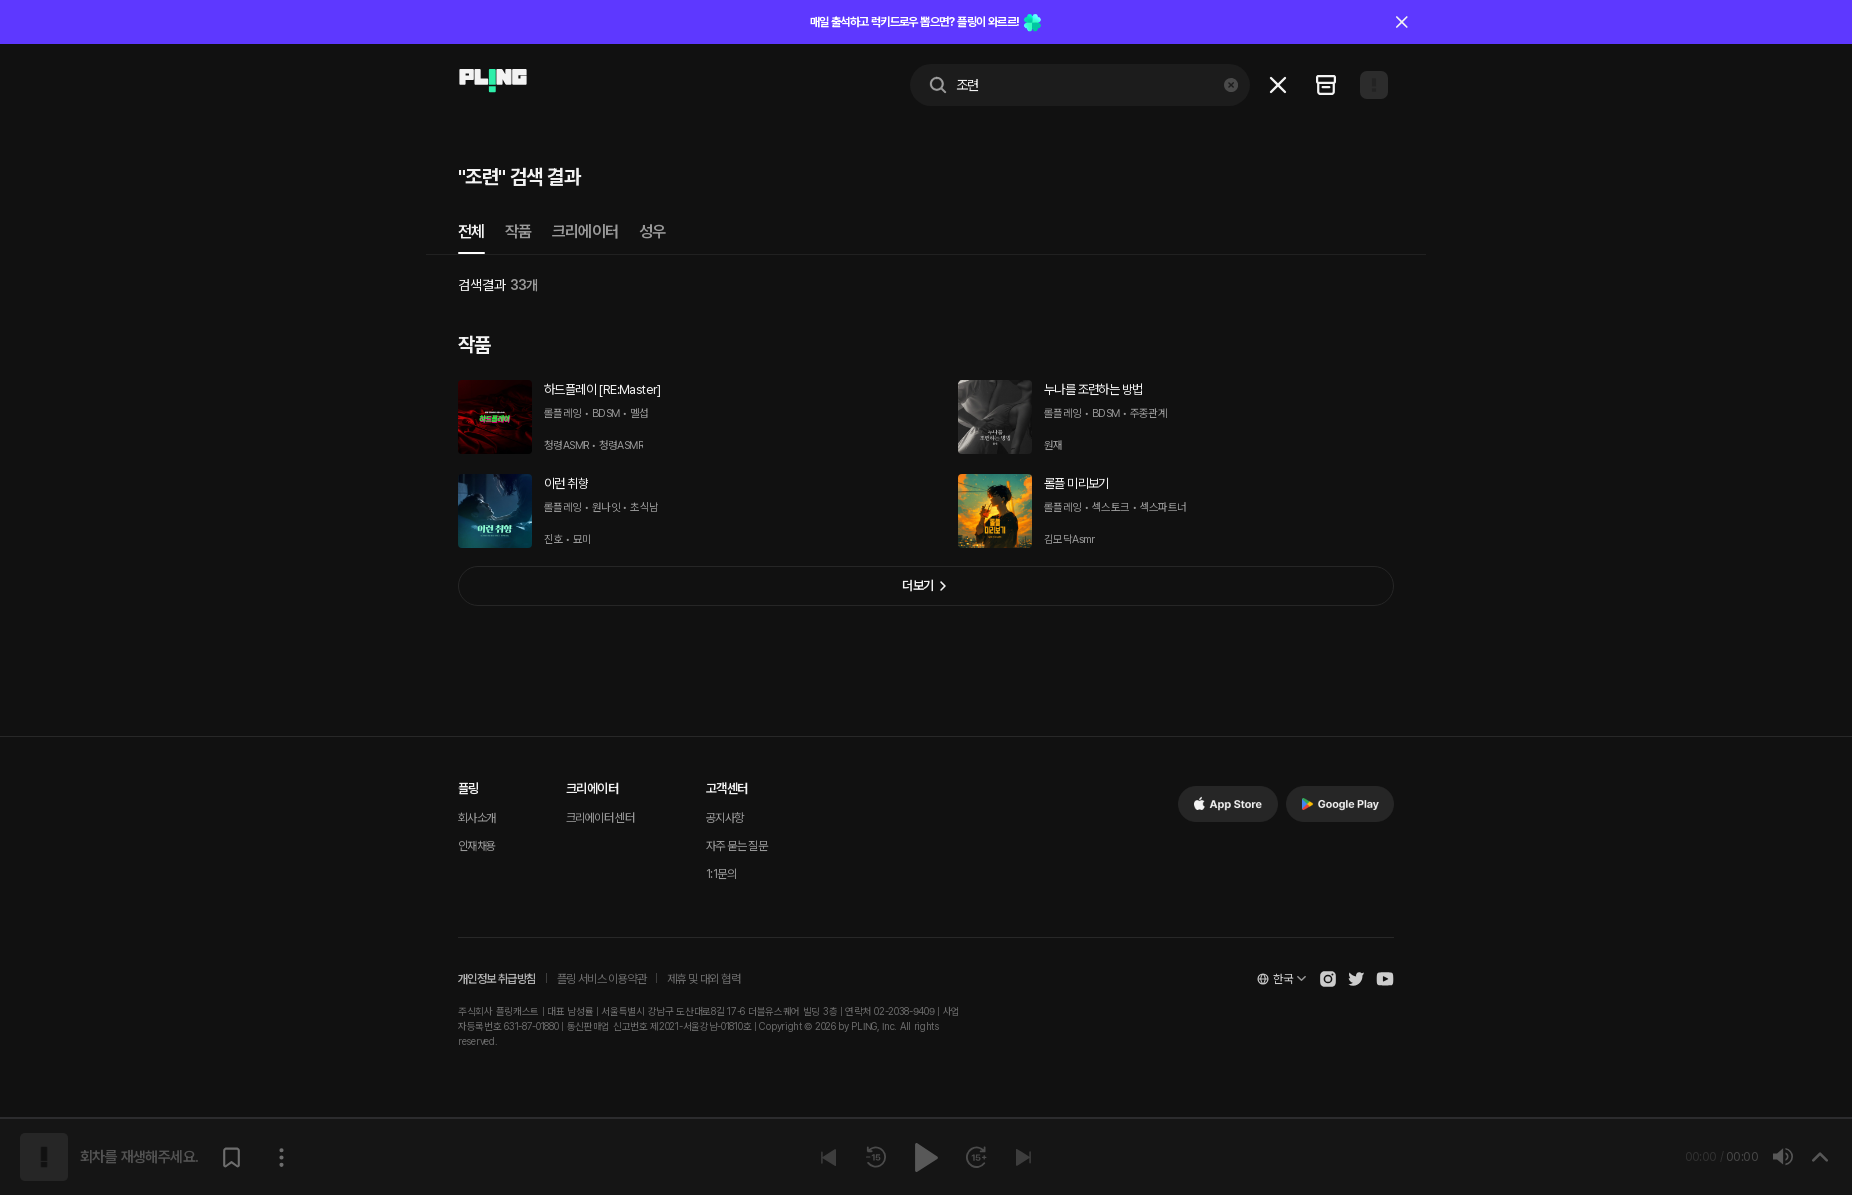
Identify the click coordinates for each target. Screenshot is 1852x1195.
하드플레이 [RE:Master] (602, 389)
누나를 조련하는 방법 (1093, 389)
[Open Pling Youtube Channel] (1385, 979)
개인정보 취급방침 (497, 979)
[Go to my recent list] (1326, 85)
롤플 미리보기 (1076, 483)
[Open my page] (1374, 85)
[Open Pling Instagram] (1328, 979)
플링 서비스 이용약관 (601, 979)
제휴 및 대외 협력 (703, 979)
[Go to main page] (493, 81)
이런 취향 (566, 483)
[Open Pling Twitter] (1356, 979)
